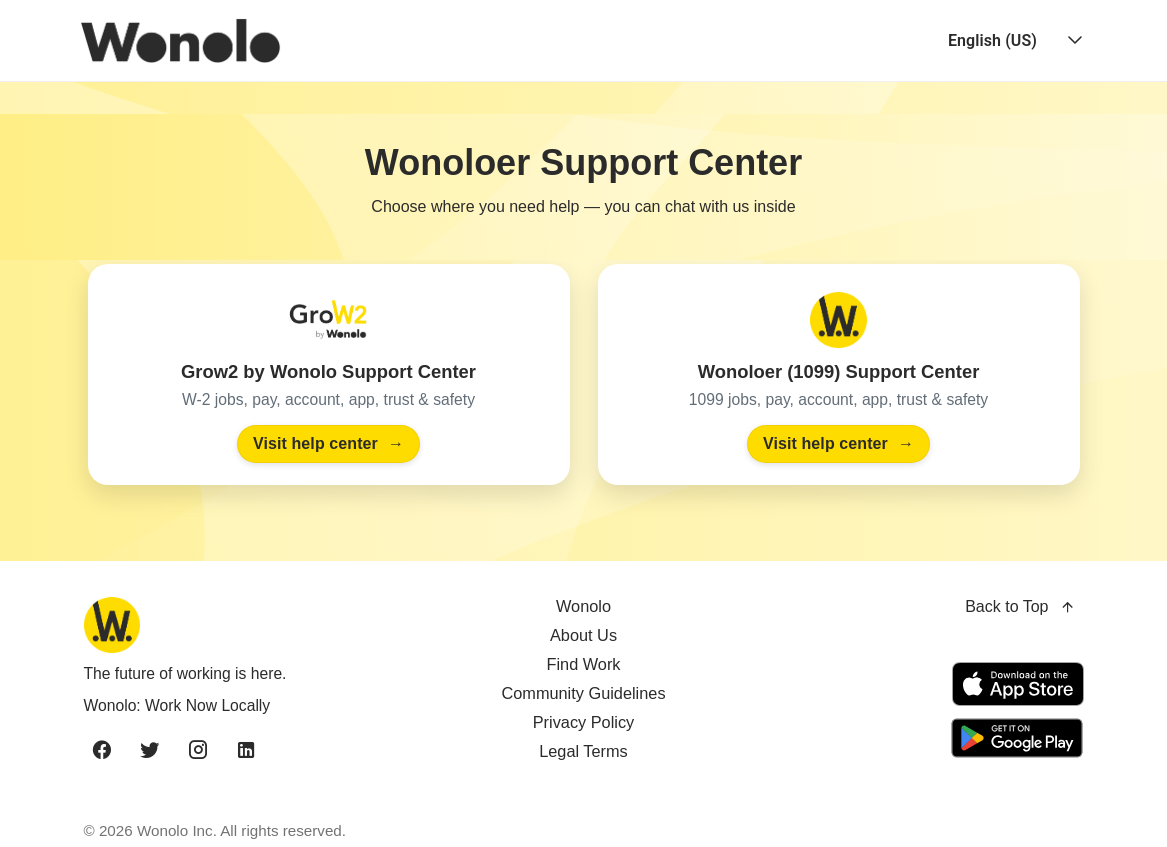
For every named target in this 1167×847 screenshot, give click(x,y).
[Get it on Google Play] (1014, 738)
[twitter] (150, 751)
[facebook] (102, 751)
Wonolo (583, 606)
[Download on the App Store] (1018, 684)
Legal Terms (583, 751)
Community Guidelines (583, 693)
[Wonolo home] (245, 625)
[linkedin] (246, 751)
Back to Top (1020, 607)
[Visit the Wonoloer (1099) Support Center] (839, 374)
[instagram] (198, 751)
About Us (583, 635)
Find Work (583, 664)
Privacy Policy (584, 722)
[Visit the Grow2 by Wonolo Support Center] (329, 374)
